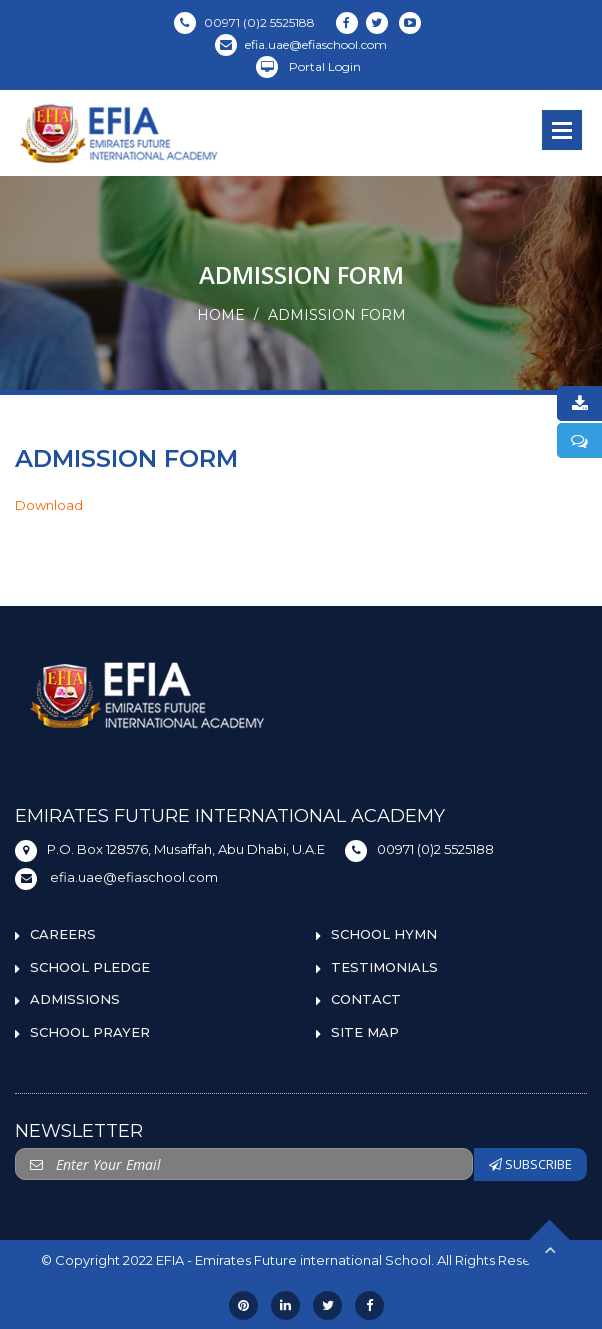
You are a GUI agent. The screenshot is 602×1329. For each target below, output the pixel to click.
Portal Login (308, 66)
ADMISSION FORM (337, 315)
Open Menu (562, 130)
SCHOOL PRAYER (90, 1032)
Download (49, 505)
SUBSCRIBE (530, 1164)
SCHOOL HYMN (384, 934)
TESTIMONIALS (384, 967)
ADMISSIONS (75, 999)
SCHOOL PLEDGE (90, 967)
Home (221, 315)
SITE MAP (365, 1032)
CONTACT (366, 999)
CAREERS (63, 934)
